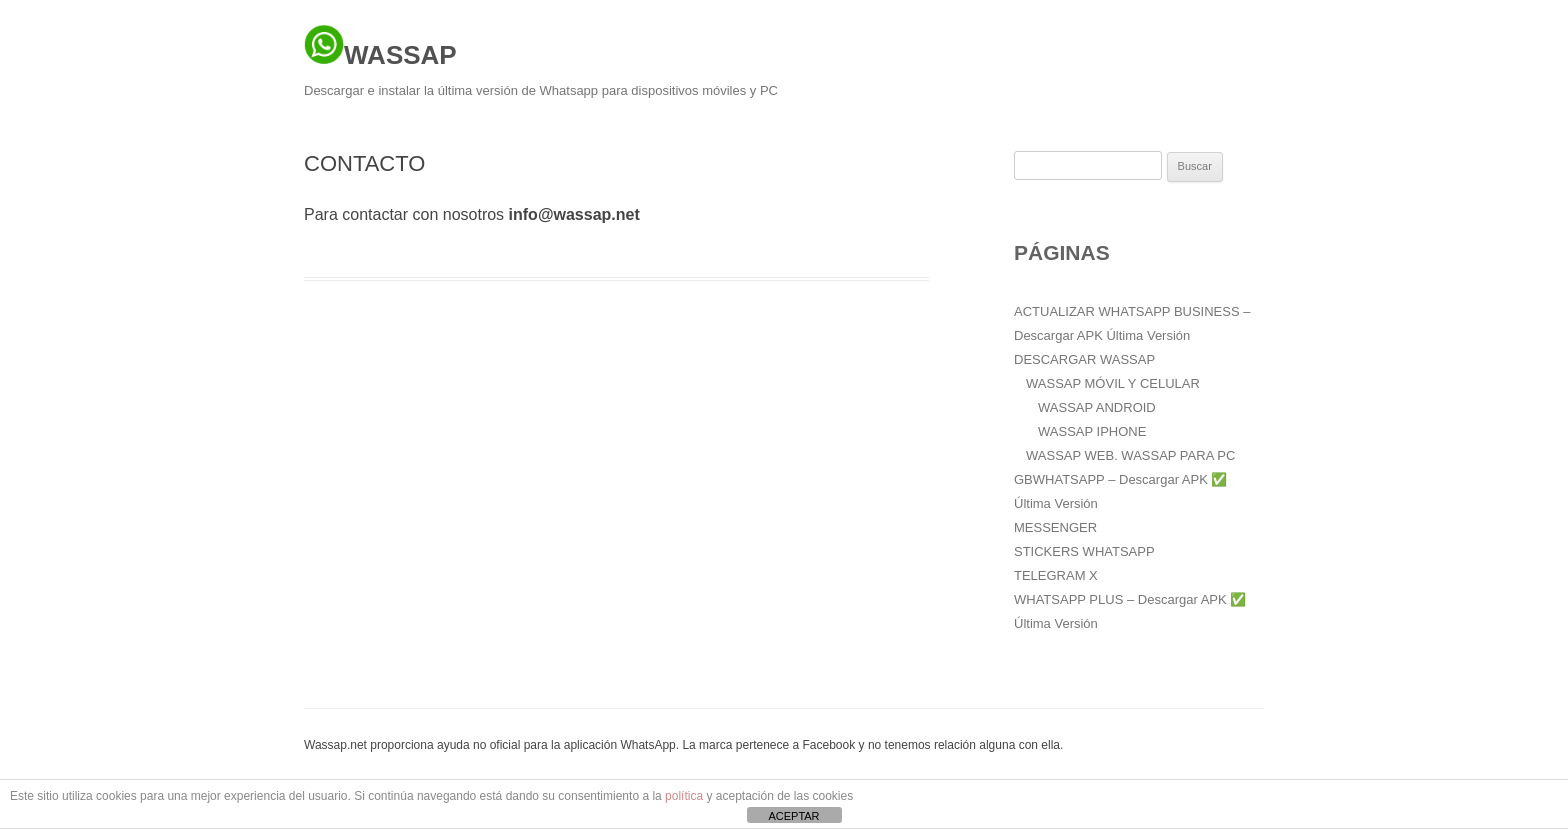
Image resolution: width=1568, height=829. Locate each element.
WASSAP (380, 47)
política (684, 796)
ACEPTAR (793, 816)
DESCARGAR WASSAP (1084, 359)
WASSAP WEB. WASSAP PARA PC (1130, 455)
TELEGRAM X (1056, 575)
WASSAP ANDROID (1097, 407)
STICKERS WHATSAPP (1084, 551)
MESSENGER (1055, 527)
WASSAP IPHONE (1092, 431)
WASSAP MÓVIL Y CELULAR (1113, 383)
